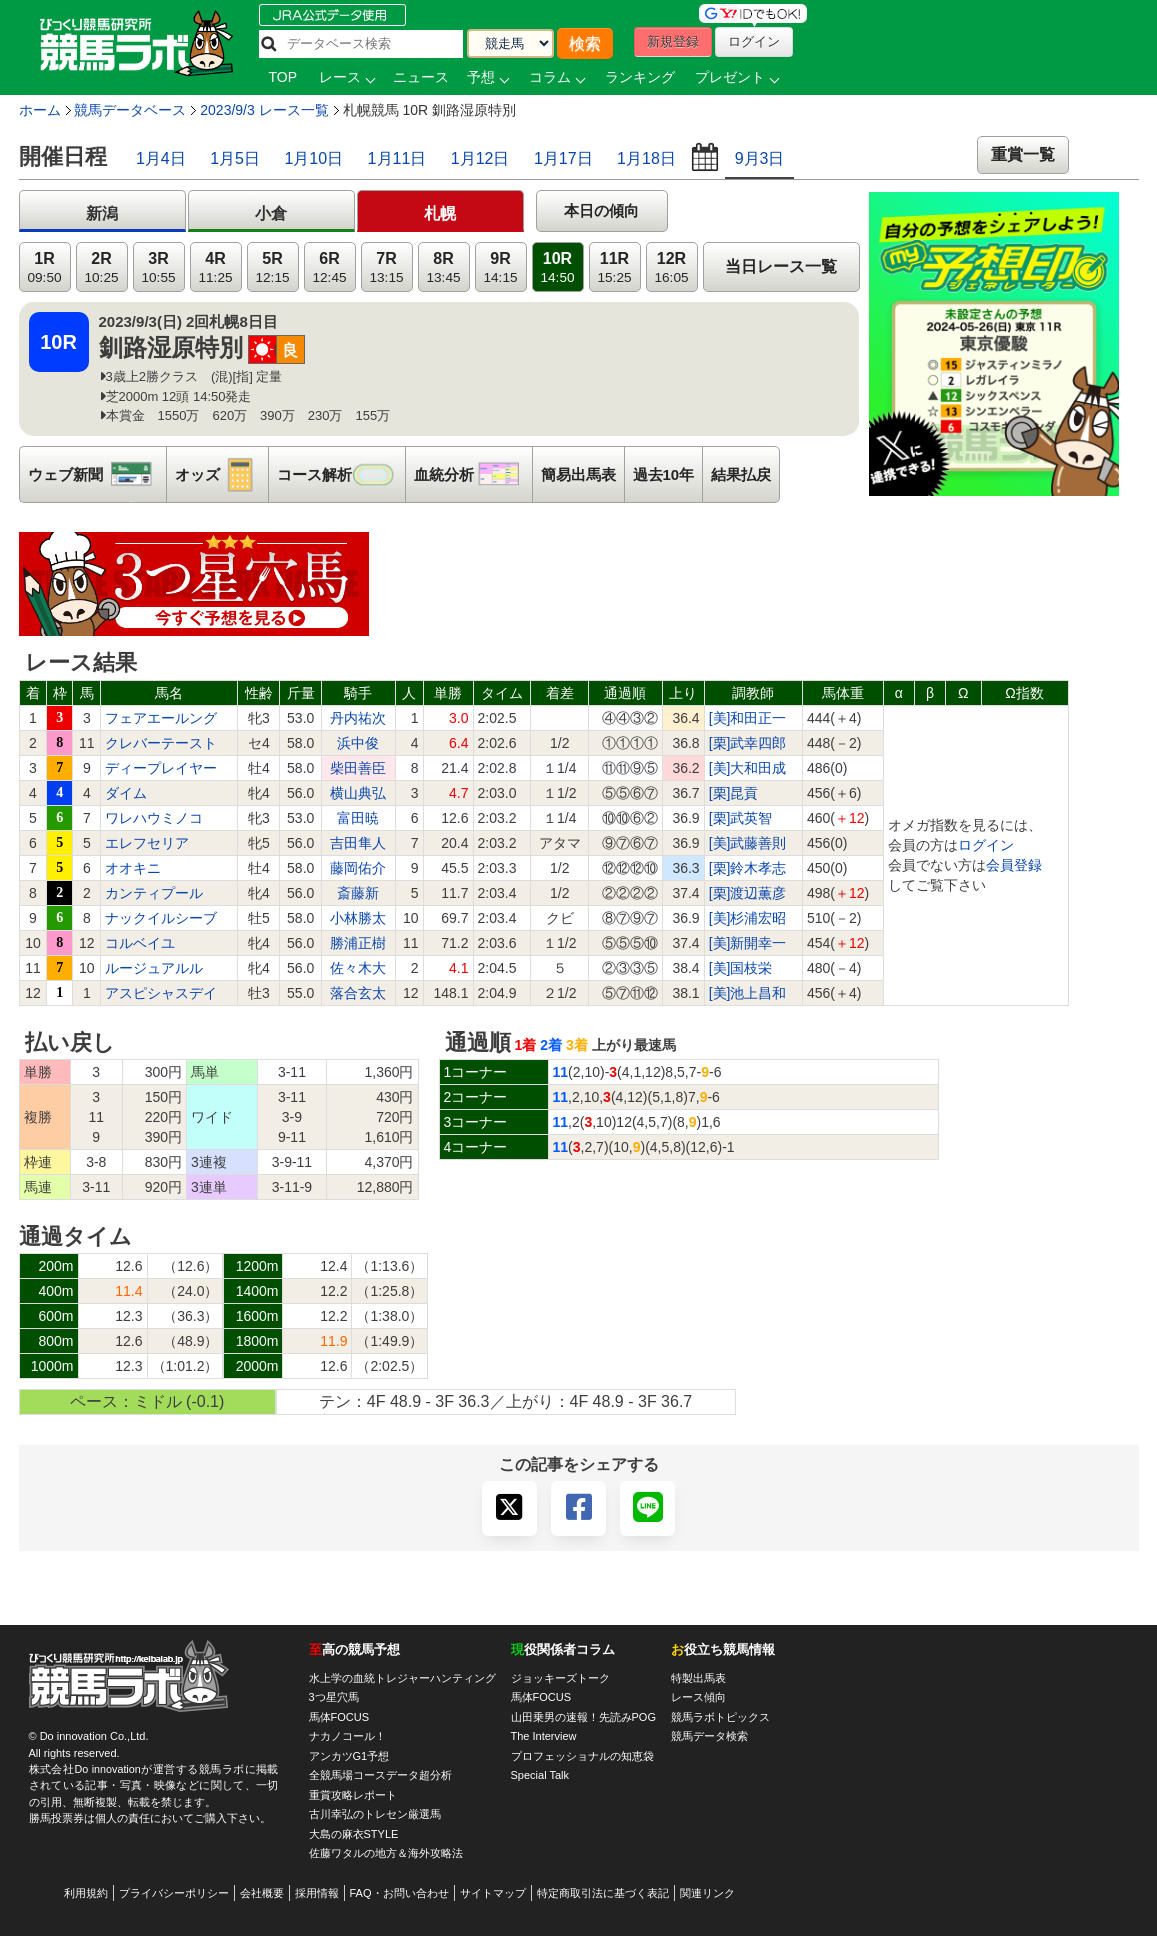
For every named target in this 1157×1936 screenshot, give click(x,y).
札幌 (440, 213)
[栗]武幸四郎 (748, 743)
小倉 (271, 213)
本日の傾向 (601, 210)
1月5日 (235, 158)
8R (443, 267)
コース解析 (341, 474)
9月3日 (760, 158)
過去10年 (664, 474)
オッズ (221, 474)
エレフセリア (147, 843)
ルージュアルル (154, 968)
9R (500, 267)
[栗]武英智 (741, 818)
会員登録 (1014, 865)
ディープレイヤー (161, 768)
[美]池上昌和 (748, 993)
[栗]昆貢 (734, 793)
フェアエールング (161, 718)
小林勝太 (358, 918)
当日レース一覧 (781, 266)
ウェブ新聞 (97, 474)
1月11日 (397, 158)
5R (272, 267)
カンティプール (154, 893)
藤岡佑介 (358, 868)
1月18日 (646, 158)
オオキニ (133, 868)
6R (329, 267)
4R (215, 267)
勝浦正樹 (358, 943)
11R (614, 267)
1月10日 (313, 158)
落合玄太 (358, 993)
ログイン (986, 845)
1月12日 (480, 158)
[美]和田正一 (748, 718)
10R (557, 267)
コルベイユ (140, 943)
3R (158, 267)
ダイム (126, 793)
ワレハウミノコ (154, 818)
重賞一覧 (1023, 154)
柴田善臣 (358, 768)
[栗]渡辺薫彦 (748, 893)
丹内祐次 (358, 718)
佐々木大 (358, 968)
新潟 (102, 213)
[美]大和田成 (748, 768)
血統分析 (473, 474)
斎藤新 (358, 893)
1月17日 (563, 158)
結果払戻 (741, 474)
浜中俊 (358, 743)
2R (101, 267)
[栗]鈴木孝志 (748, 868)
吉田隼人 (358, 843)
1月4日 (161, 158)
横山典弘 (358, 793)
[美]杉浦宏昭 (748, 918)
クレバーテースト (161, 743)
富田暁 (358, 818)
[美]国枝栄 (741, 968)
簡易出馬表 (578, 474)
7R (386, 267)
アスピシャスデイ (161, 993)
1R (44, 267)
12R (671, 267)
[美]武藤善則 (748, 843)
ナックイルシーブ (161, 918)
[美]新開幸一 (748, 943)
